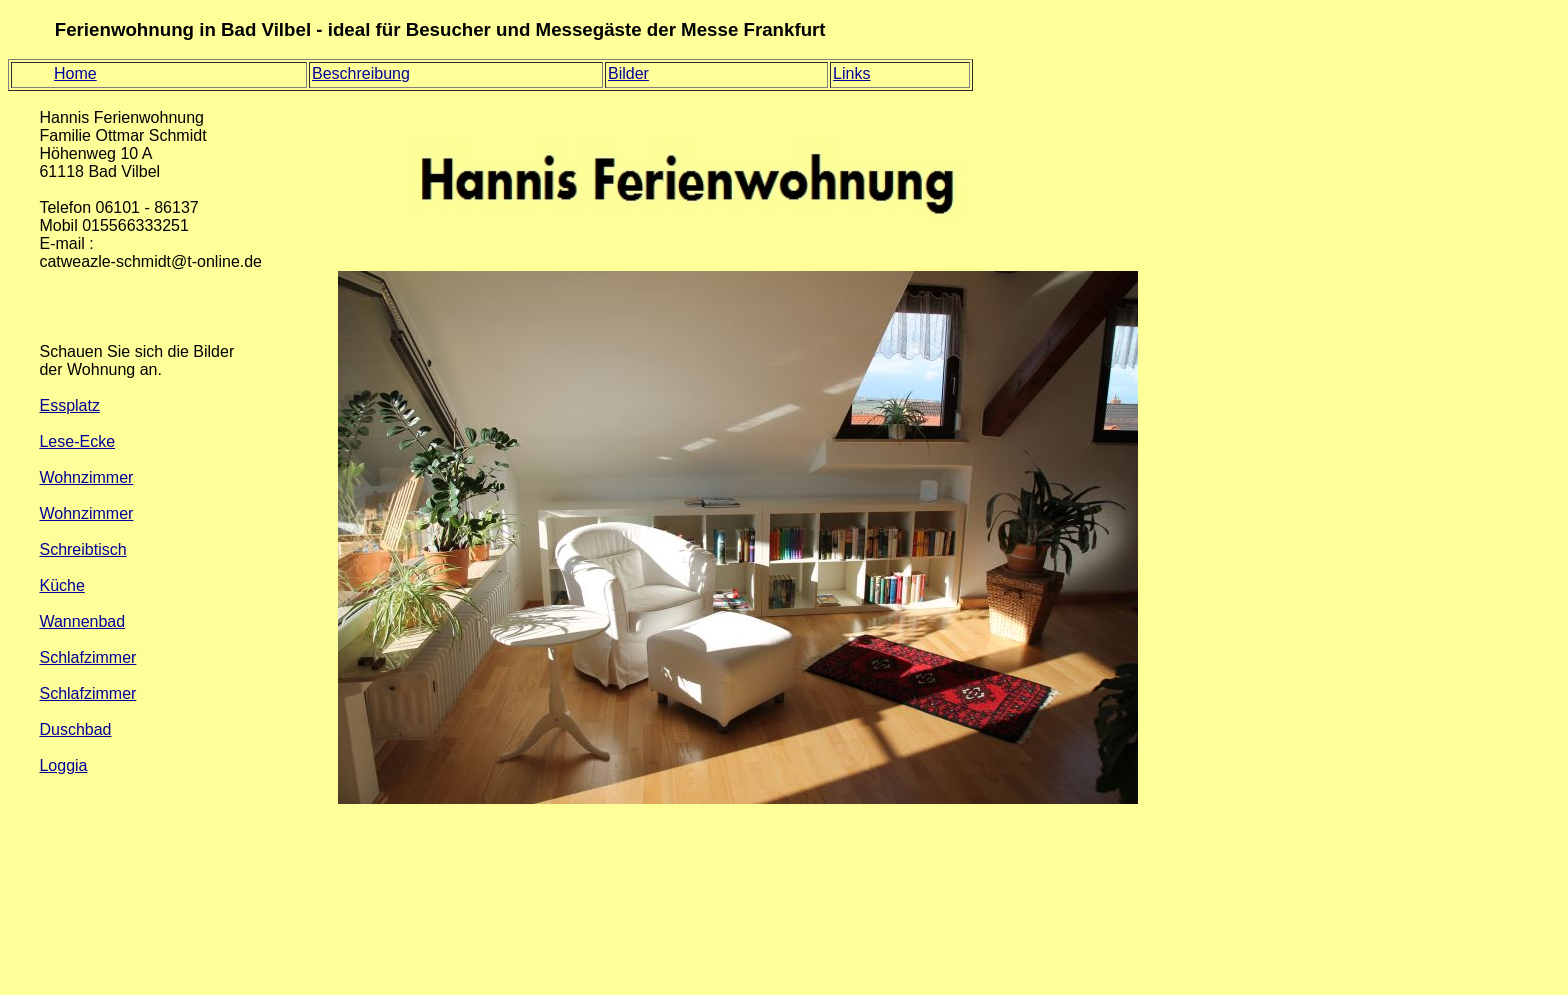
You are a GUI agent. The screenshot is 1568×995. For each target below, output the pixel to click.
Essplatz (69, 405)
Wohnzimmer (86, 477)
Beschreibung (361, 73)
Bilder (628, 73)
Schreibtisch (82, 549)
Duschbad (75, 729)
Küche (61, 585)
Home (75, 73)
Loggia (63, 765)
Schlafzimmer (87, 657)
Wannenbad (82, 621)
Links (851, 73)
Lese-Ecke (77, 441)
